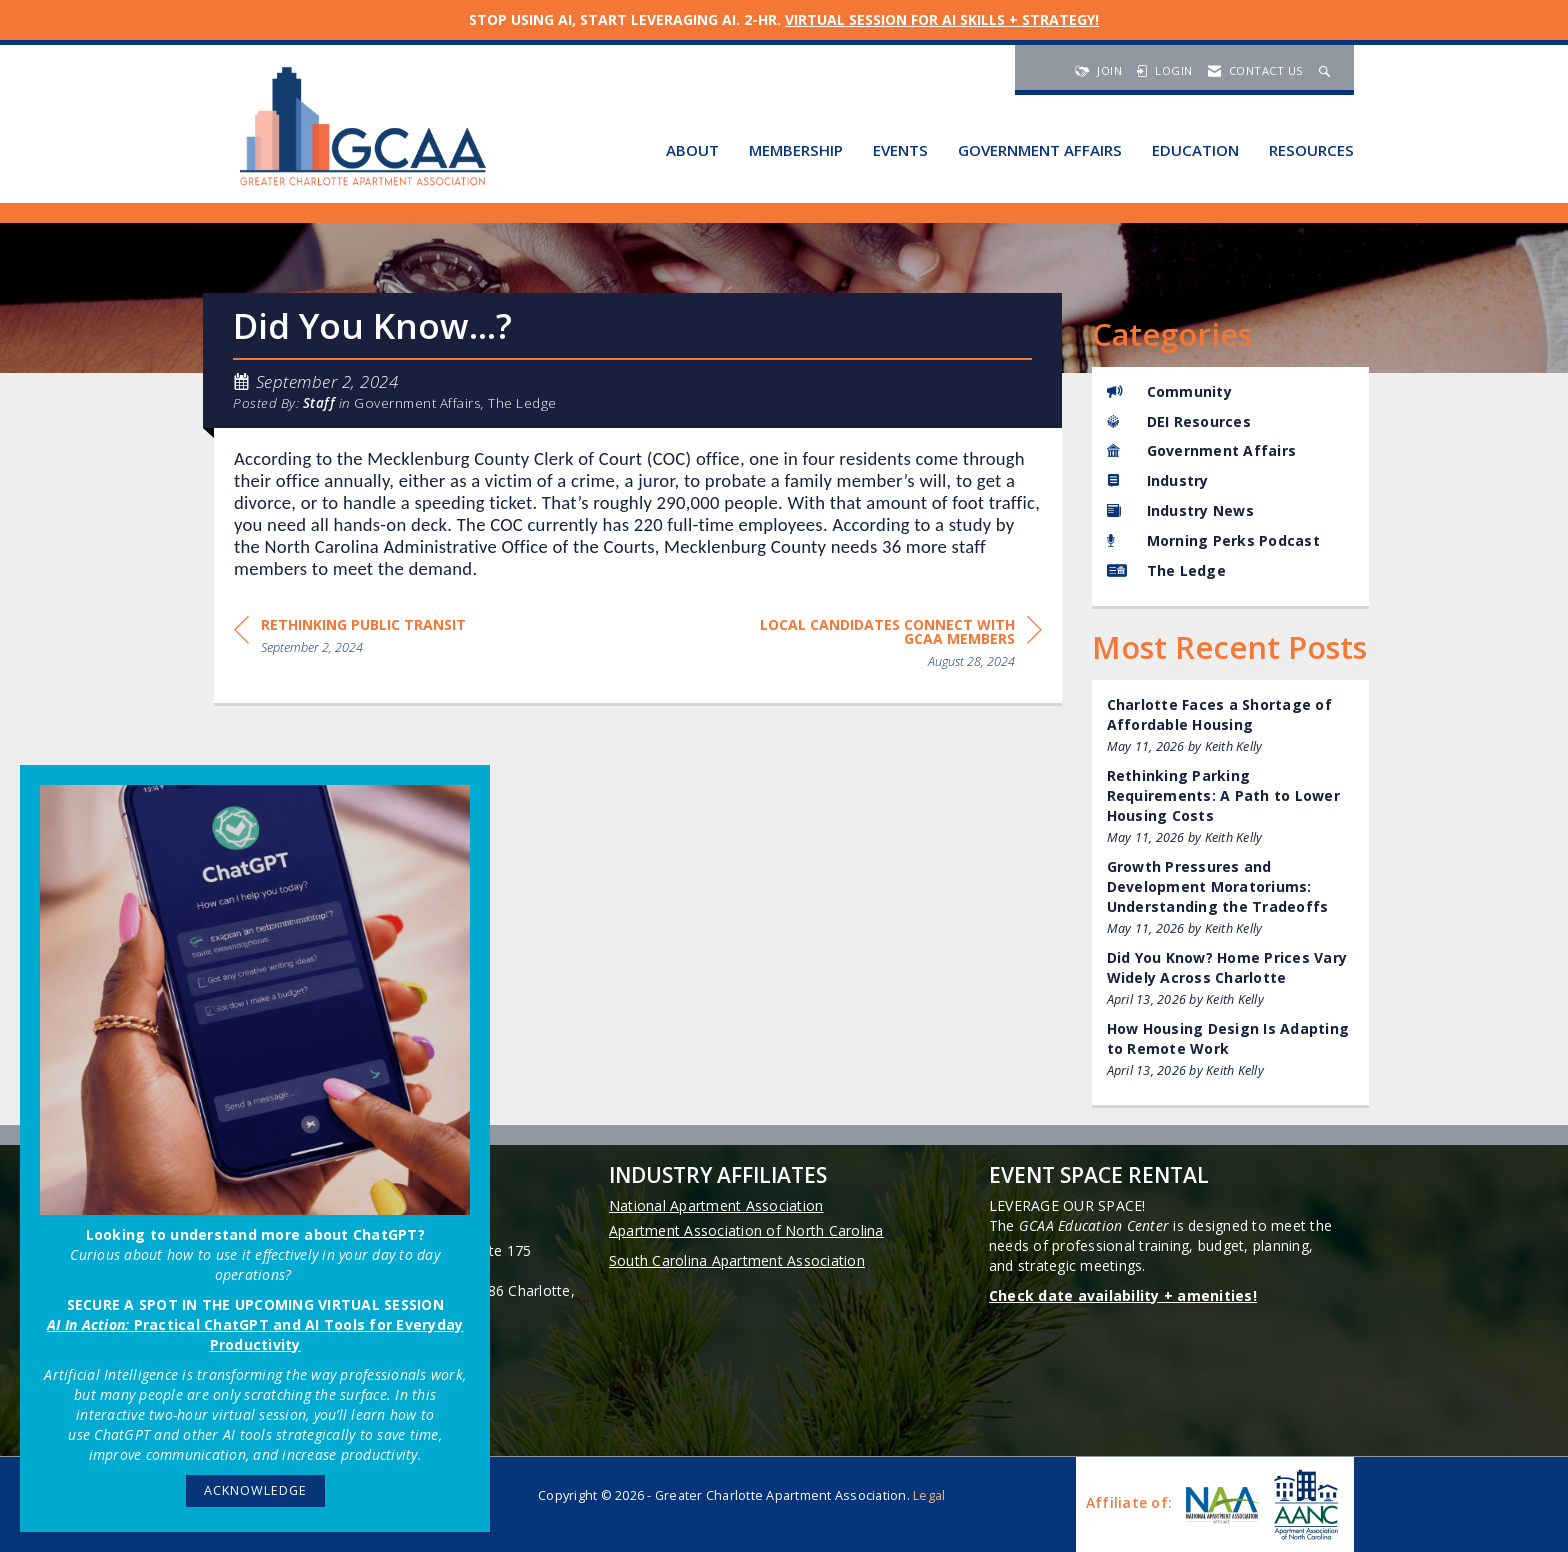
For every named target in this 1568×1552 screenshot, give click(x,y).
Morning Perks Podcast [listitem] (1213, 540)
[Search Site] (1327, 70)
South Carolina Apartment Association (737, 1260)
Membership (796, 150)
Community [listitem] (1169, 391)
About (692, 150)
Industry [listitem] (1158, 480)
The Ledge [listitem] (1166, 570)
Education (1195, 150)
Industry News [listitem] (1180, 510)
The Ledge (522, 403)
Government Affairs (1040, 150)
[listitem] (1231, 725)
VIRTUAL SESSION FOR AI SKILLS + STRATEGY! (942, 19)
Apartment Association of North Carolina (746, 1230)
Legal (929, 1495)
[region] (892, 646)
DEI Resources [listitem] (1179, 421)
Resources (1311, 150)
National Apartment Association (716, 1205)
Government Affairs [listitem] (1202, 450)
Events (900, 150)
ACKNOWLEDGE (255, 1490)
